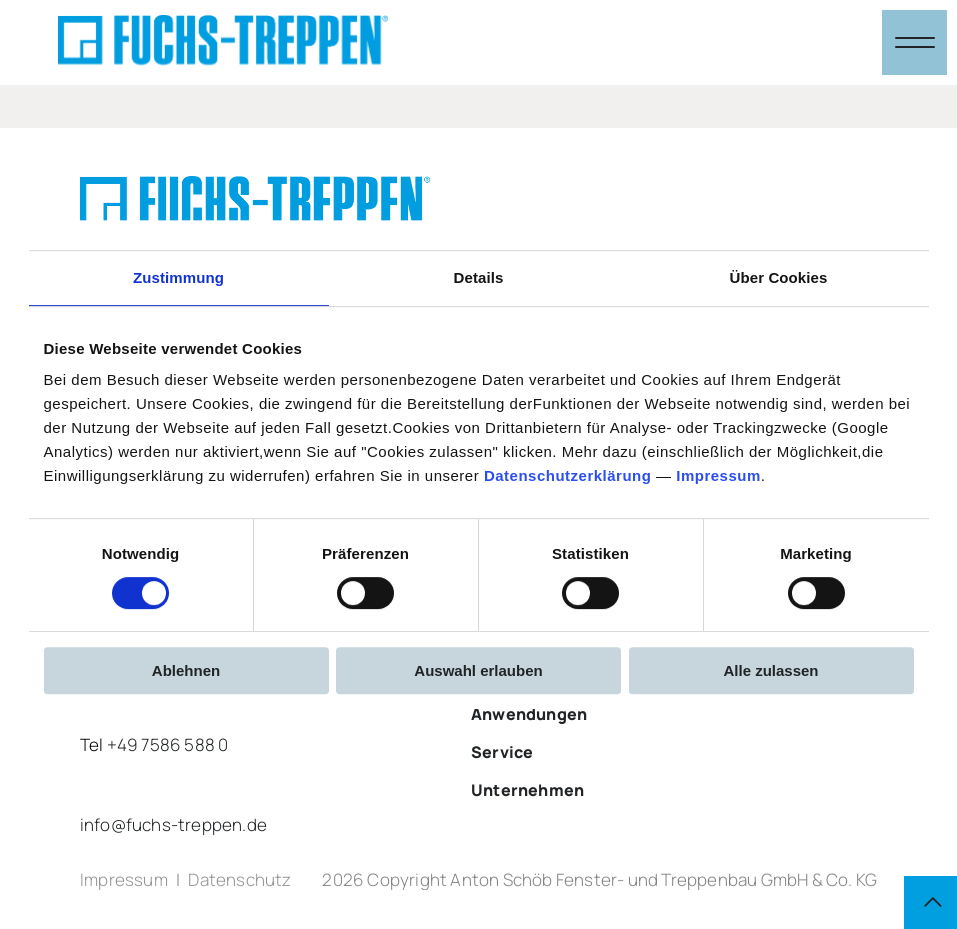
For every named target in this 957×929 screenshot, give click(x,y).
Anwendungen (529, 714)
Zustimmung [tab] (178, 277)
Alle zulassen (770, 670)
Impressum (718, 475)
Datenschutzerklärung (568, 475)
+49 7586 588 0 (168, 744)
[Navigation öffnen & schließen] (914, 42)
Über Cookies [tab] (779, 277)
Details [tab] (479, 277)
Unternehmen (527, 790)
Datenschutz (239, 882)
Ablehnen (186, 670)
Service (502, 752)
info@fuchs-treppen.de (173, 824)
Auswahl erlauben (478, 670)
